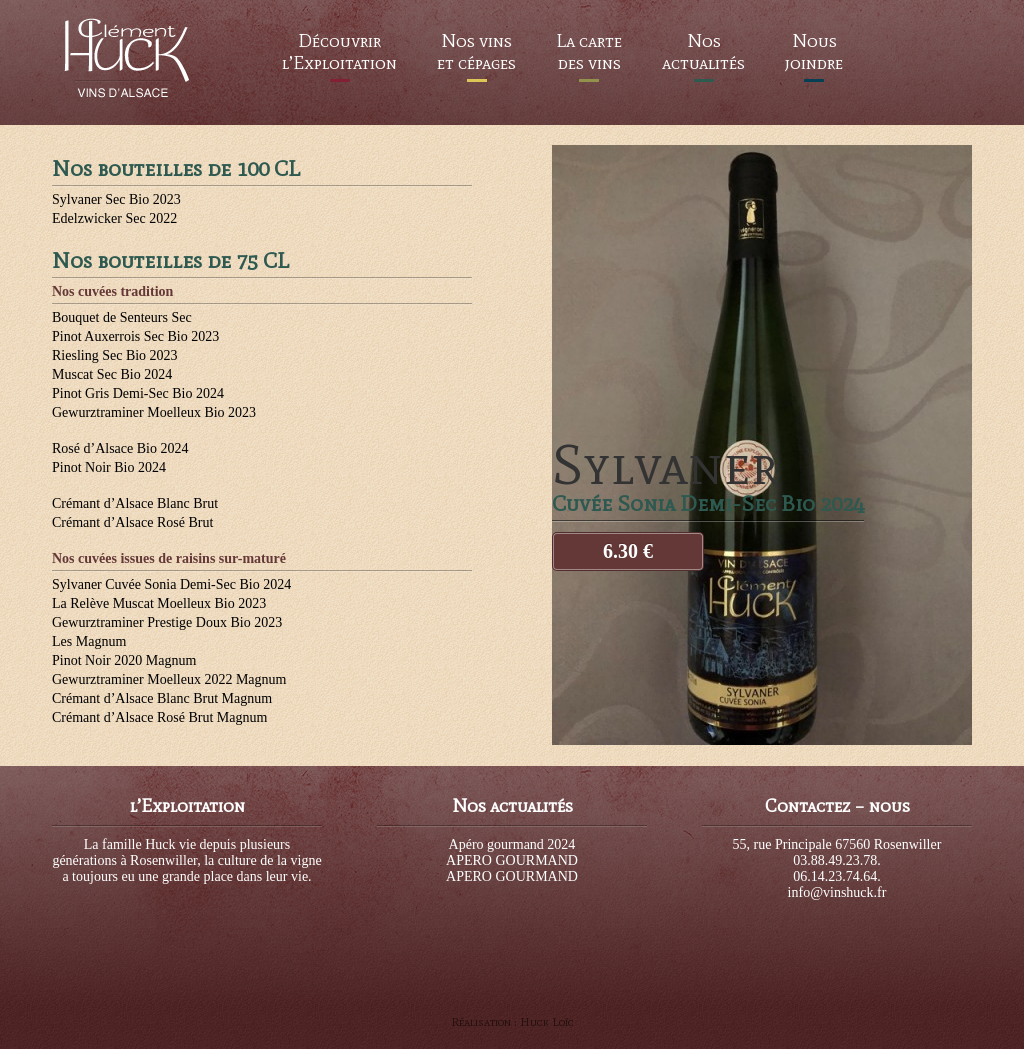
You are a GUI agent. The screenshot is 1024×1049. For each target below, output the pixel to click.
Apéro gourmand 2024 (512, 844)
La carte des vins (589, 52)
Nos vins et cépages (476, 52)
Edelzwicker (114, 218)
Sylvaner (116, 199)
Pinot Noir (109, 467)
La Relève (159, 603)
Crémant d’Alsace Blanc (135, 503)
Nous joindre (814, 52)
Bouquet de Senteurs (122, 317)
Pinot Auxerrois (135, 336)
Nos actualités (703, 52)
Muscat (112, 374)
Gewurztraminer (154, 412)
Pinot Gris (138, 393)
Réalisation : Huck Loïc (512, 1022)
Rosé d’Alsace (120, 448)
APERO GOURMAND (512, 860)
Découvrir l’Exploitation (339, 52)
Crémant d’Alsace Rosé (132, 522)
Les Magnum (89, 641)
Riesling (115, 355)
